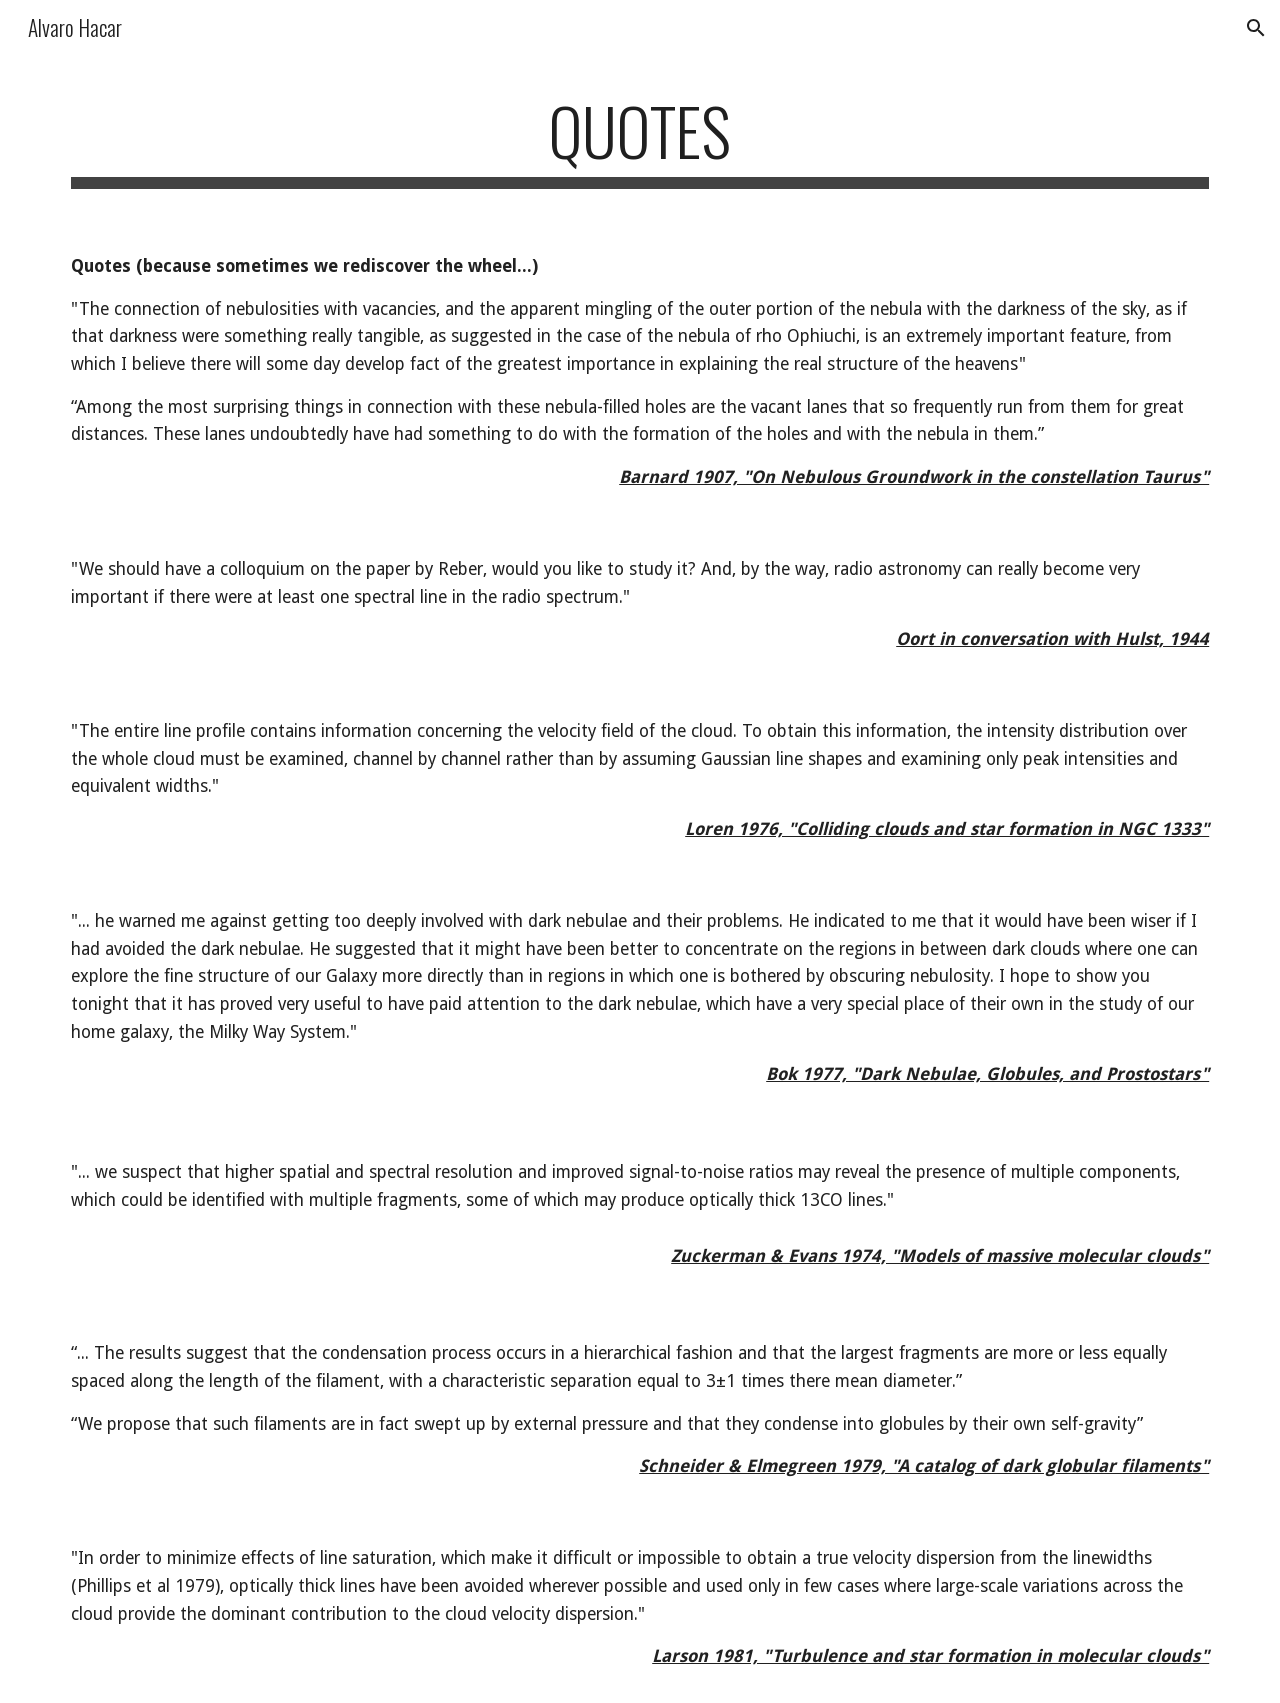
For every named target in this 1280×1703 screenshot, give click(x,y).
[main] (640, 140)
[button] (1256, 28)
